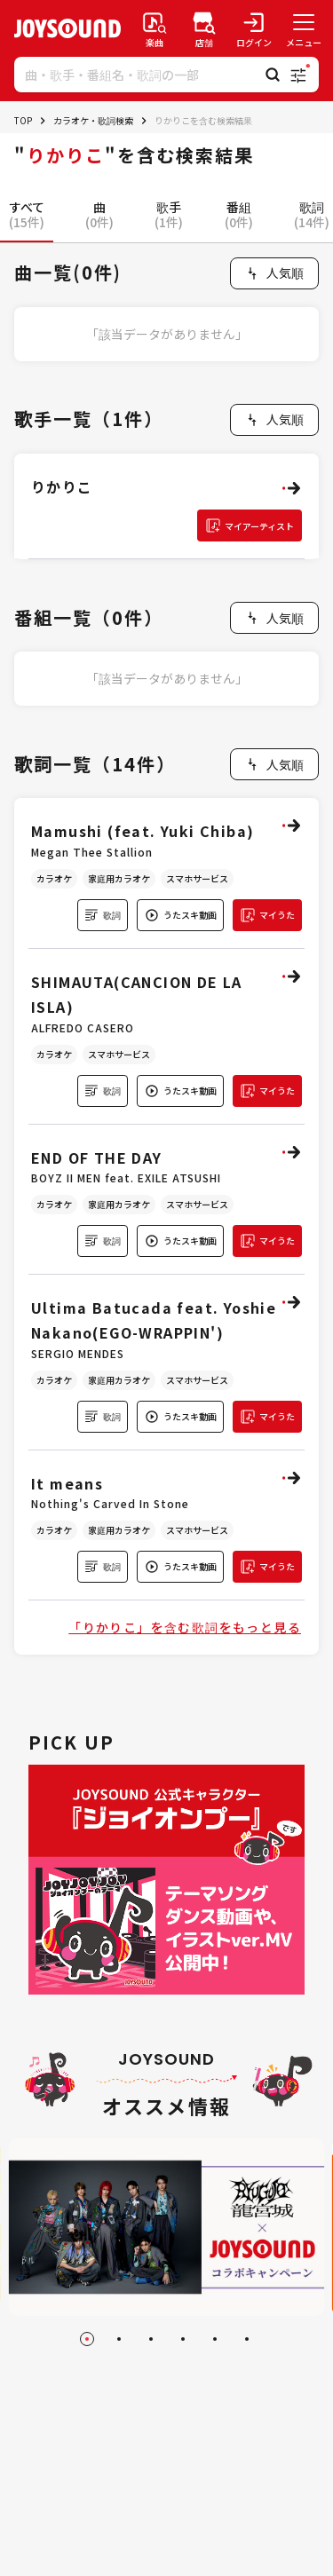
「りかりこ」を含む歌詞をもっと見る (184, 1627)
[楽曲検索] (154, 28)
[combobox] (274, 273)
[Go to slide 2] (119, 2339)
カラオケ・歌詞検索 (93, 120)
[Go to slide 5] (215, 2339)
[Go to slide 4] (183, 2339)
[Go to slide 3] (151, 2339)
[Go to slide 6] (247, 2339)
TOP (23, 120)
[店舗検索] (204, 28)
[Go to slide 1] (87, 2339)
